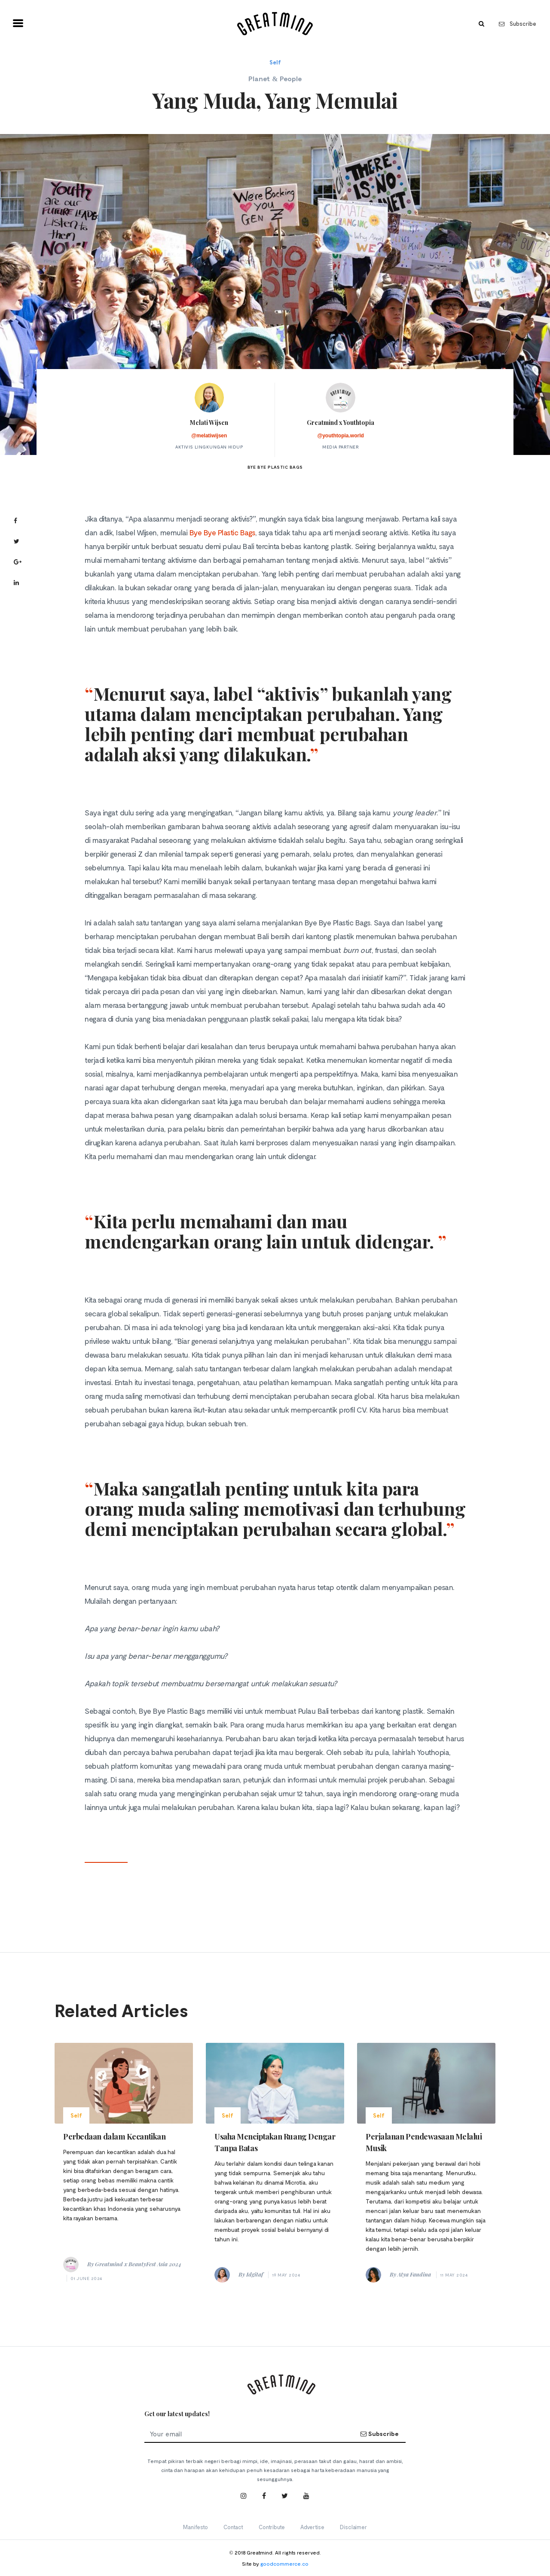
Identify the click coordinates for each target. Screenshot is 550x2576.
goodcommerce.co (284, 2564)
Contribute (272, 2527)
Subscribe (517, 23)
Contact (233, 2527)
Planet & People (274, 78)
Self (275, 62)
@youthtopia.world (340, 436)
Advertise (312, 2527)
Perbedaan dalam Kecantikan (114, 2136)
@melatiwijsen (209, 436)
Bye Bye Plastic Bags (222, 532)
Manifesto (195, 2527)
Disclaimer (353, 2527)
